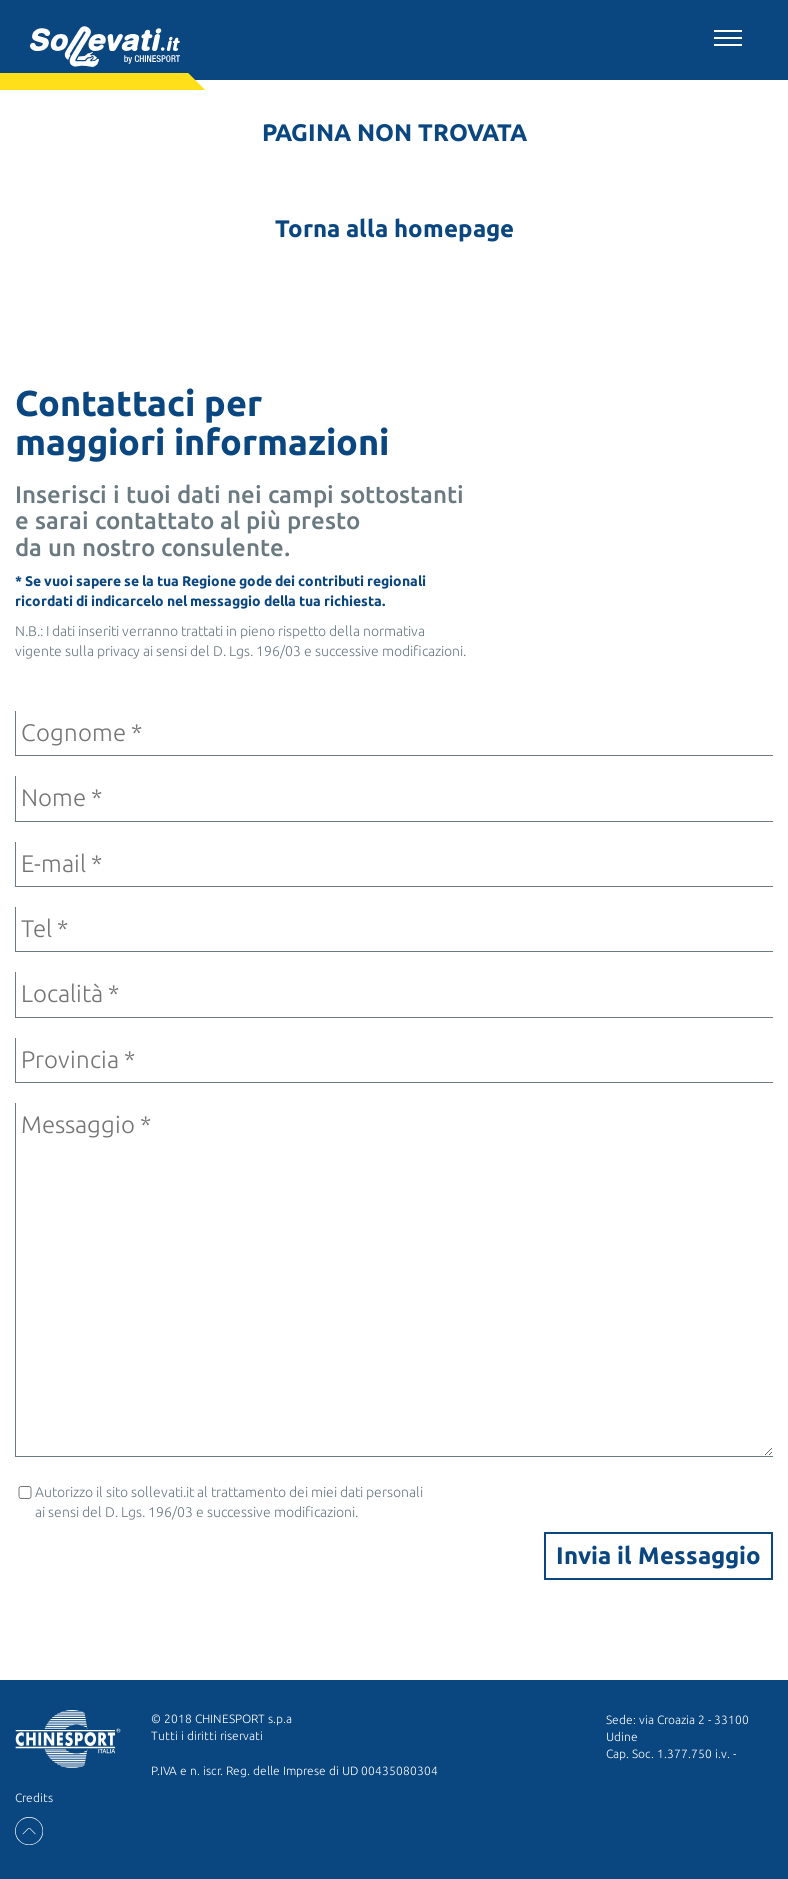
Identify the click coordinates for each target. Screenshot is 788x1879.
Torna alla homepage (394, 228)
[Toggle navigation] (728, 35)
